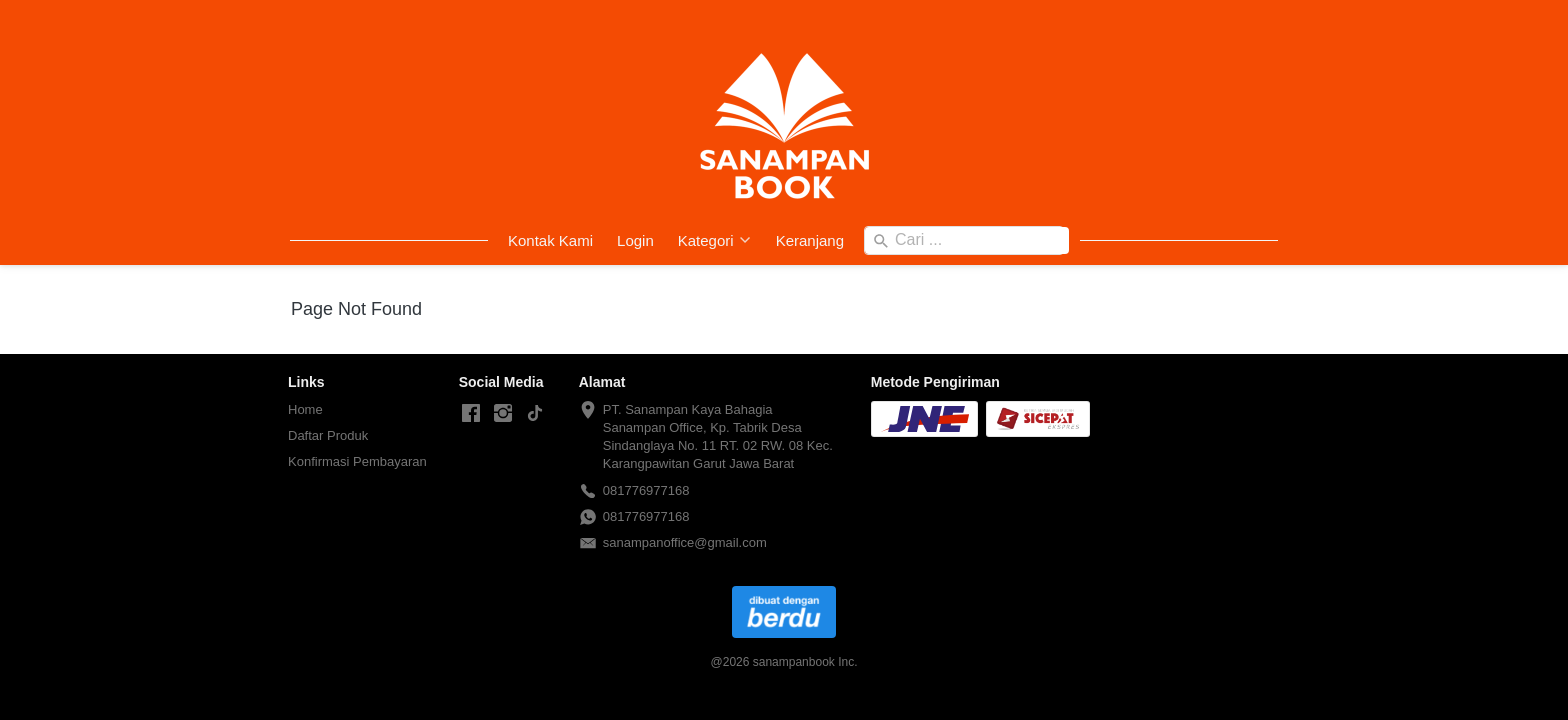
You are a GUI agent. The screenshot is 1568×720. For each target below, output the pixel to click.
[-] (471, 414)
